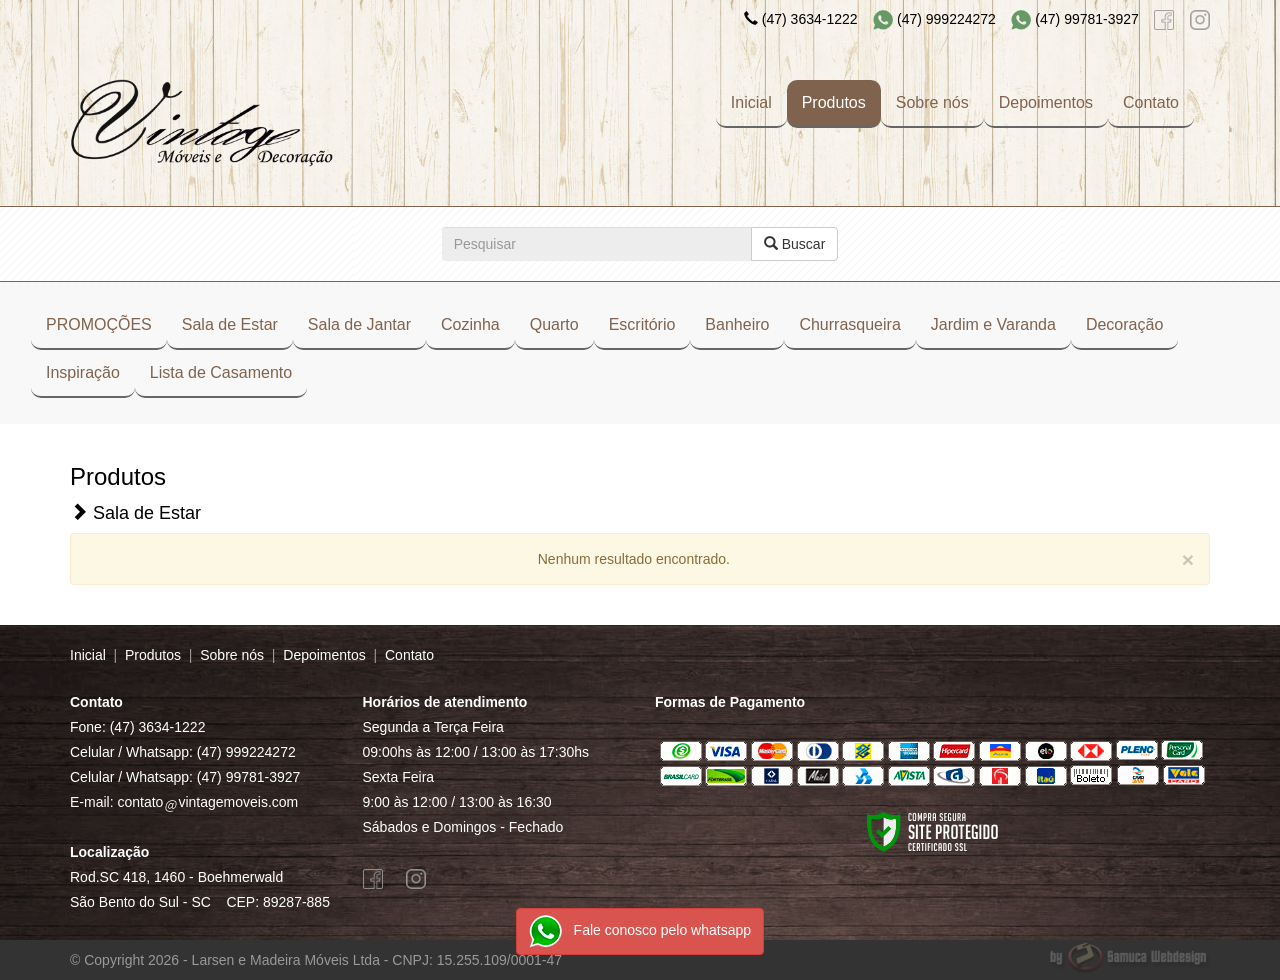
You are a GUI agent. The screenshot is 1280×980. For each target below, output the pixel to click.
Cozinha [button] (470, 324)
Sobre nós (932, 102)
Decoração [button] (1124, 324)
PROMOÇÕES (99, 324)
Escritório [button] (642, 324)
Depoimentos (1046, 102)
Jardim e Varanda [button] (993, 324)
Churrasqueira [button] (849, 324)
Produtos (834, 102)
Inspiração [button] (83, 372)
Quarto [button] (554, 324)
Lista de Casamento (221, 372)
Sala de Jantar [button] (359, 324)
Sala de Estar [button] (230, 324)
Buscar (794, 244)
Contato (1151, 102)
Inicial (751, 102)
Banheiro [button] (737, 324)
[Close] (1188, 559)
